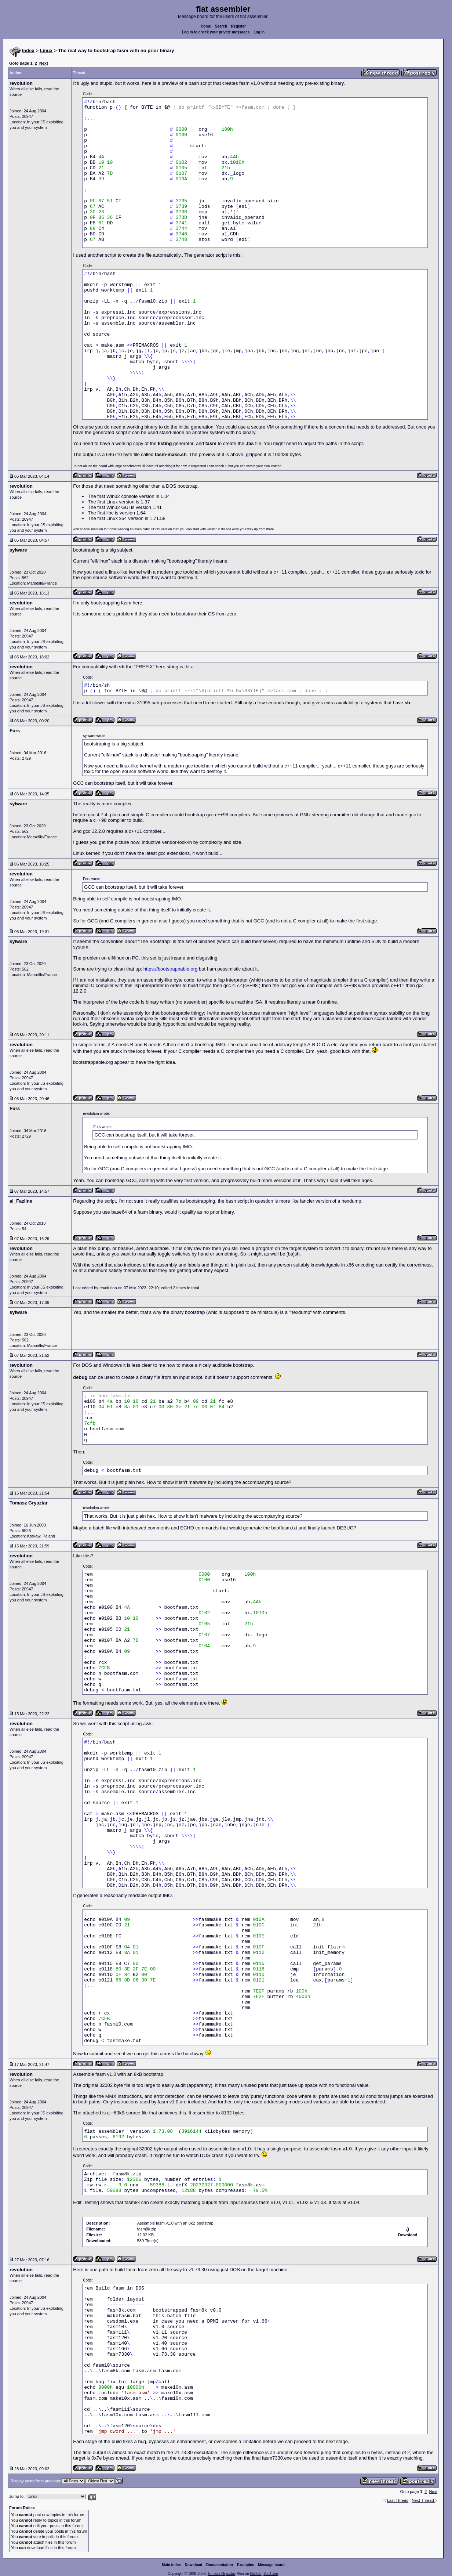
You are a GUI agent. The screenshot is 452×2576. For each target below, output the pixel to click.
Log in (259, 32)
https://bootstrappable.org (170, 969)
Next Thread (423, 2500)
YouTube (270, 2574)
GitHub (255, 2574)
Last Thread (398, 2500)
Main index (171, 2565)
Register (238, 26)
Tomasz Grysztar (221, 2574)
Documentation (219, 2565)
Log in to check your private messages (216, 32)
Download (194, 2565)
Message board (271, 2565)
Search (221, 26)
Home (206, 26)
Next (43, 63)
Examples (245, 2565)
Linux (46, 50)
